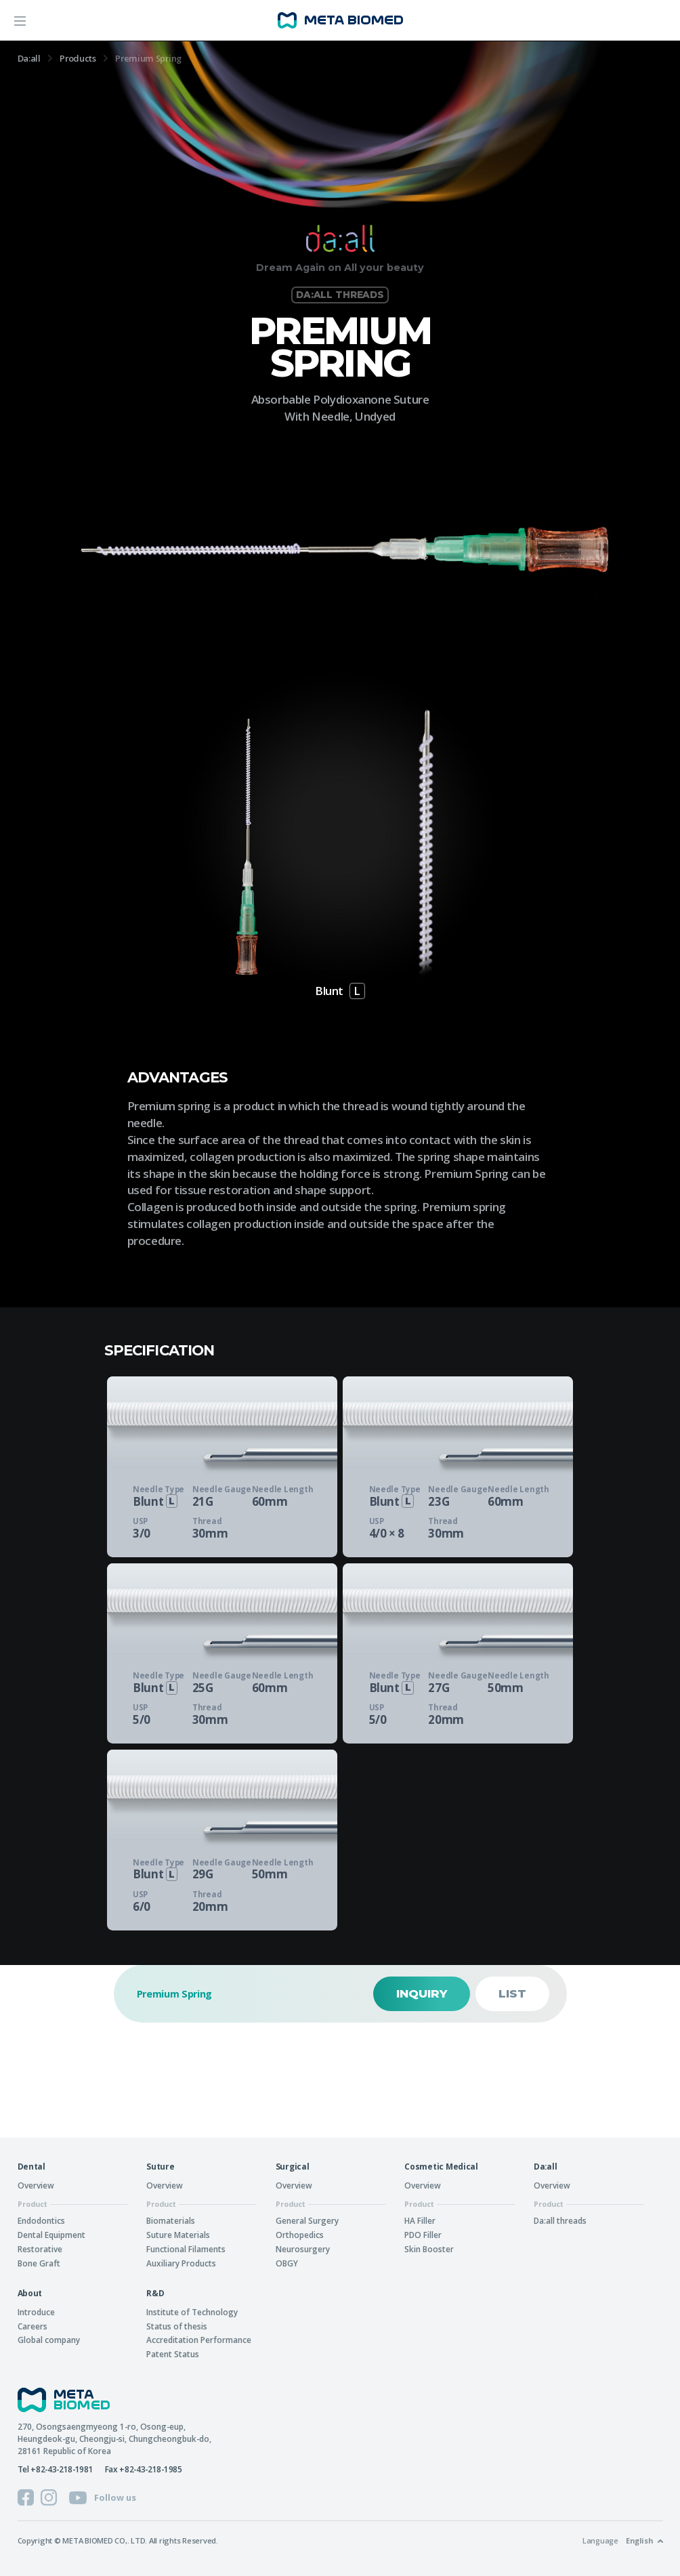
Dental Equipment (51, 2234)
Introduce (36, 2311)
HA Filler (419, 2220)
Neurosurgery (303, 2248)
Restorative (40, 2248)
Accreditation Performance (198, 2339)
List (512, 1993)
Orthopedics (300, 2234)
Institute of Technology (192, 2311)
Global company (49, 2339)
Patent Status (172, 2353)
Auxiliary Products (181, 2263)
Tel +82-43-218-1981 (55, 2469)
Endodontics (41, 2220)
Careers (32, 2326)
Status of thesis (176, 2326)
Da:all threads (560, 2220)
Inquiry (421, 1993)
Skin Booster (429, 2248)
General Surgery (307, 2220)
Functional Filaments (186, 2248)
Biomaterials (170, 2220)
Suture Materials (178, 2234)
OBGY (287, 2263)
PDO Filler (423, 2234)
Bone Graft (39, 2263)
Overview (36, 2185)
